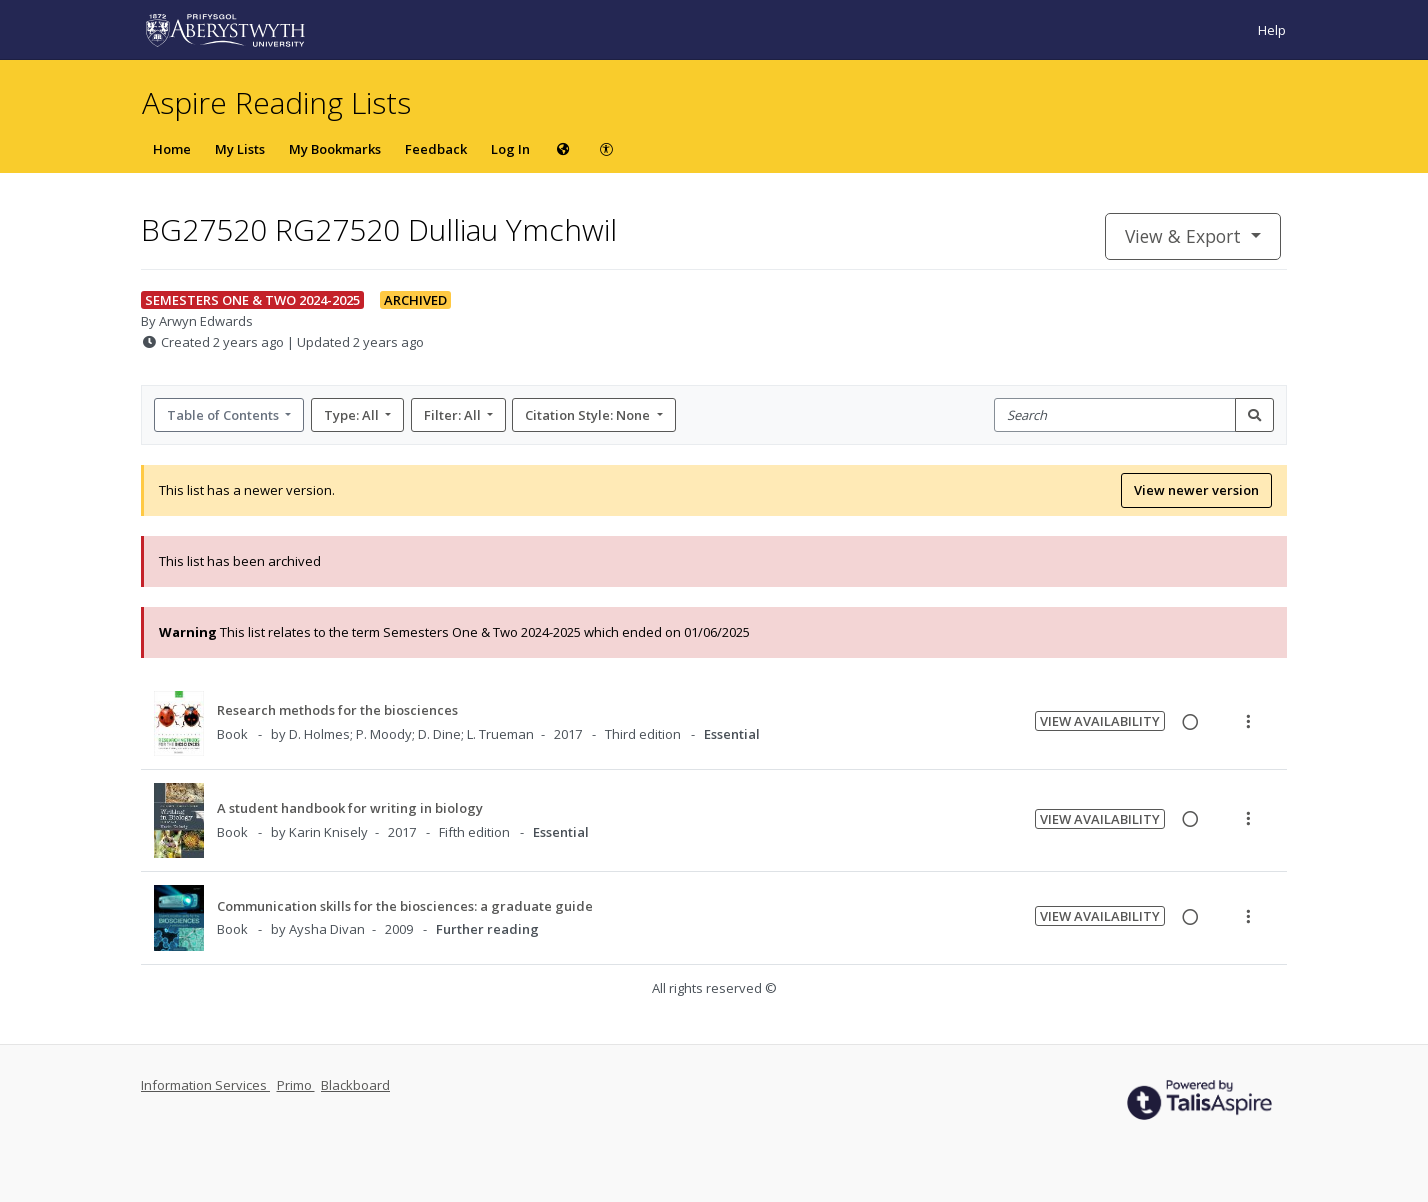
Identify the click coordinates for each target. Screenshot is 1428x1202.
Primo (296, 1085)
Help (1272, 30)
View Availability (1100, 721)
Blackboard (355, 1085)
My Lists (240, 149)
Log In (510, 149)
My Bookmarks (335, 149)
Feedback (436, 149)
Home (172, 149)
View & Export (1185, 236)
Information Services (205, 1085)
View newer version (1196, 490)
